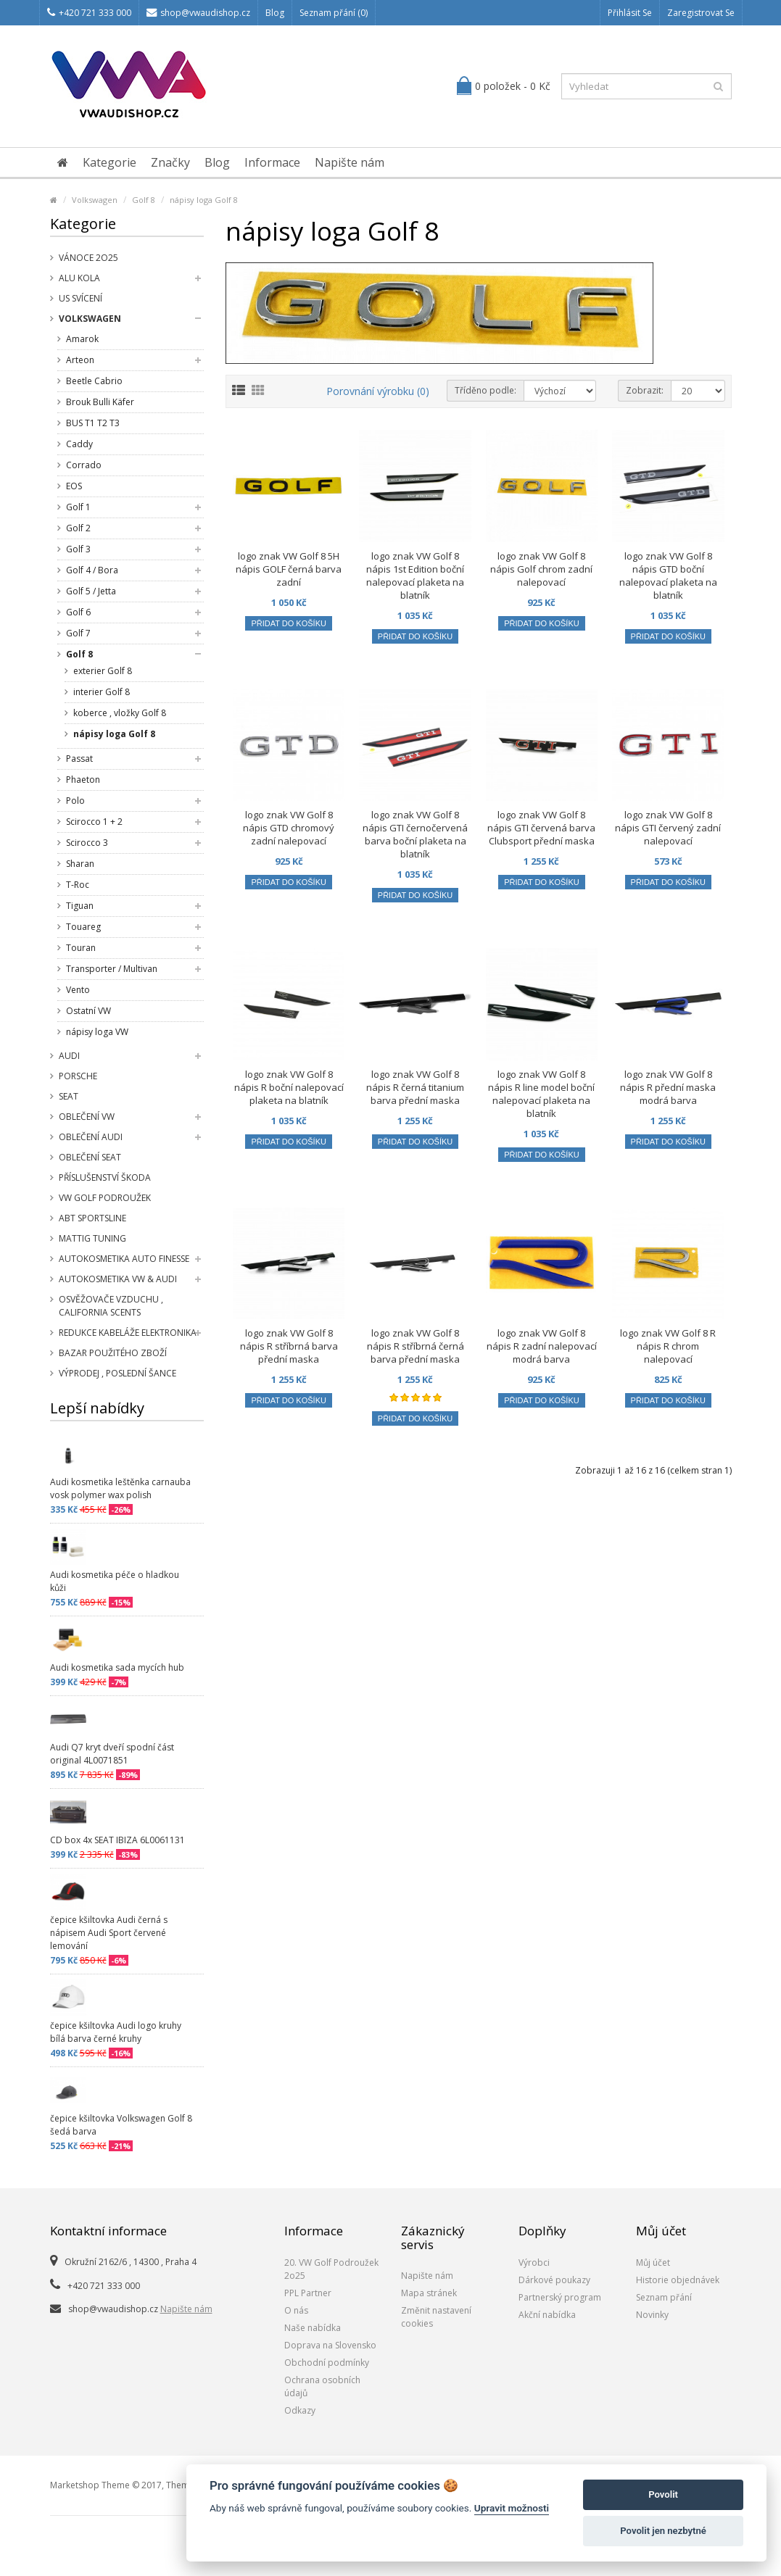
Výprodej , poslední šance (117, 1373)
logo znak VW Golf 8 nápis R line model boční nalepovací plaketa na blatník (541, 1094)
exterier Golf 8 (102, 671)
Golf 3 (78, 549)
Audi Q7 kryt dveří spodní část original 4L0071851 (112, 1753)
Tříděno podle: (485, 390)
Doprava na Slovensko (330, 2345)
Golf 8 (143, 199)
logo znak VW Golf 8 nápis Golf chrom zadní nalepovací (541, 569)
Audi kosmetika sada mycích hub (117, 1667)
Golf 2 (78, 528)
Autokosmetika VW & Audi (118, 1279)
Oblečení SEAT (90, 1157)
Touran (81, 948)
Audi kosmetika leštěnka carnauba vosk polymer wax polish (120, 1488)
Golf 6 (78, 612)
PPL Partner (307, 2293)
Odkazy (299, 2410)
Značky (170, 162)
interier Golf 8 (101, 692)
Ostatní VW (88, 1011)
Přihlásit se (630, 13)
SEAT (68, 1096)
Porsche (78, 1076)
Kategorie (109, 162)
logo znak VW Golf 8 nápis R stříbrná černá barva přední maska (415, 1346)
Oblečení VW (87, 1116)
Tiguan (80, 905)
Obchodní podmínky (326, 2362)
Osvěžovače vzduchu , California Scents (111, 1305)
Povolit (663, 2494)
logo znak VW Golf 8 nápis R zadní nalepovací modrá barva (542, 1346)
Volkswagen (94, 199)
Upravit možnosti (511, 2508)
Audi (69, 1056)
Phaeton (83, 779)
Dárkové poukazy (554, 2280)
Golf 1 (78, 507)
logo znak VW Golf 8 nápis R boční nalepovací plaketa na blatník (289, 1087)
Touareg (83, 927)
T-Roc (77, 884)
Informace (272, 162)
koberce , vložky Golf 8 (119, 713)
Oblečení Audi (91, 1137)
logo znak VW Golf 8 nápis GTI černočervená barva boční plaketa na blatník (415, 834)
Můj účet (653, 2262)
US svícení (80, 298)
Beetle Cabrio (94, 381)
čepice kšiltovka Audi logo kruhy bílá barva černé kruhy (115, 2032)
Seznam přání (664, 2297)
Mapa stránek (429, 2293)
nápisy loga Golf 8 (204, 199)
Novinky (652, 2315)
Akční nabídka (547, 2315)
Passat (79, 758)
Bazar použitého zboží (113, 1353)
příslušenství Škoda (105, 1177)
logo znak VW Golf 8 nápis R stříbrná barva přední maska (289, 1346)
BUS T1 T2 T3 (93, 423)
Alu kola (79, 278)
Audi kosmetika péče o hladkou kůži (114, 1581)
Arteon (80, 360)
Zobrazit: (645, 390)
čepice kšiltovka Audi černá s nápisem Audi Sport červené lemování (109, 1933)
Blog (274, 13)
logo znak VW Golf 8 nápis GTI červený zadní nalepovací (668, 827)
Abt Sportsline (92, 1218)
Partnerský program (559, 2297)
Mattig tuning (92, 1238)
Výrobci (534, 2262)
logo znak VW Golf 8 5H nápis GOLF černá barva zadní (289, 569)
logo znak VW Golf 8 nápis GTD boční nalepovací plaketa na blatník (668, 575)
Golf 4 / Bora (92, 570)
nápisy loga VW (97, 1032)
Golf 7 (78, 633)
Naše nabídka (312, 2328)
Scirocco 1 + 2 (94, 821)
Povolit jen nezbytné (663, 2530)
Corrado (84, 465)
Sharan (80, 863)
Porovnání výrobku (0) (377, 391)
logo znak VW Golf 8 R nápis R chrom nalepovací (668, 1346)
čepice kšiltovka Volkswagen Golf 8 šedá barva (121, 2124)
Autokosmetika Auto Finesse (124, 1258)
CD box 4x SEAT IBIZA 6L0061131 (117, 1840)
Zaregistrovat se (701, 13)
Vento (78, 990)
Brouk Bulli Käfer (100, 402)
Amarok (82, 339)
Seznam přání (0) (333, 13)
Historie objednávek (677, 2280)
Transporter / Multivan (111, 969)
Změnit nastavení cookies (436, 2317)
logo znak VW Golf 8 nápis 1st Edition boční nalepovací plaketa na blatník (415, 575)
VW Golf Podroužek (105, 1198)
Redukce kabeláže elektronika (128, 1332)
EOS (74, 486)
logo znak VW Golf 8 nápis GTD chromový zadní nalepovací (288, 827)
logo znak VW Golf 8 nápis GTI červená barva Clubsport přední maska (541, 827)
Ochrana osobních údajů (322, 2386)
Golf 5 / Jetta (91, 591)
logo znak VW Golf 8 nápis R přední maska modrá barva (668, 1087)
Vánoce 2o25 (88, 258)
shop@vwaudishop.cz (198, 13)
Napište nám (349, 162)
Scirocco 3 (87, 842)
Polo (75, 800)
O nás (296, 2310)
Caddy (79, 444)
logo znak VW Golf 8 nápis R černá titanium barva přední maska (415, 1087)
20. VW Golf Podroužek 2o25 (331, 2269)
